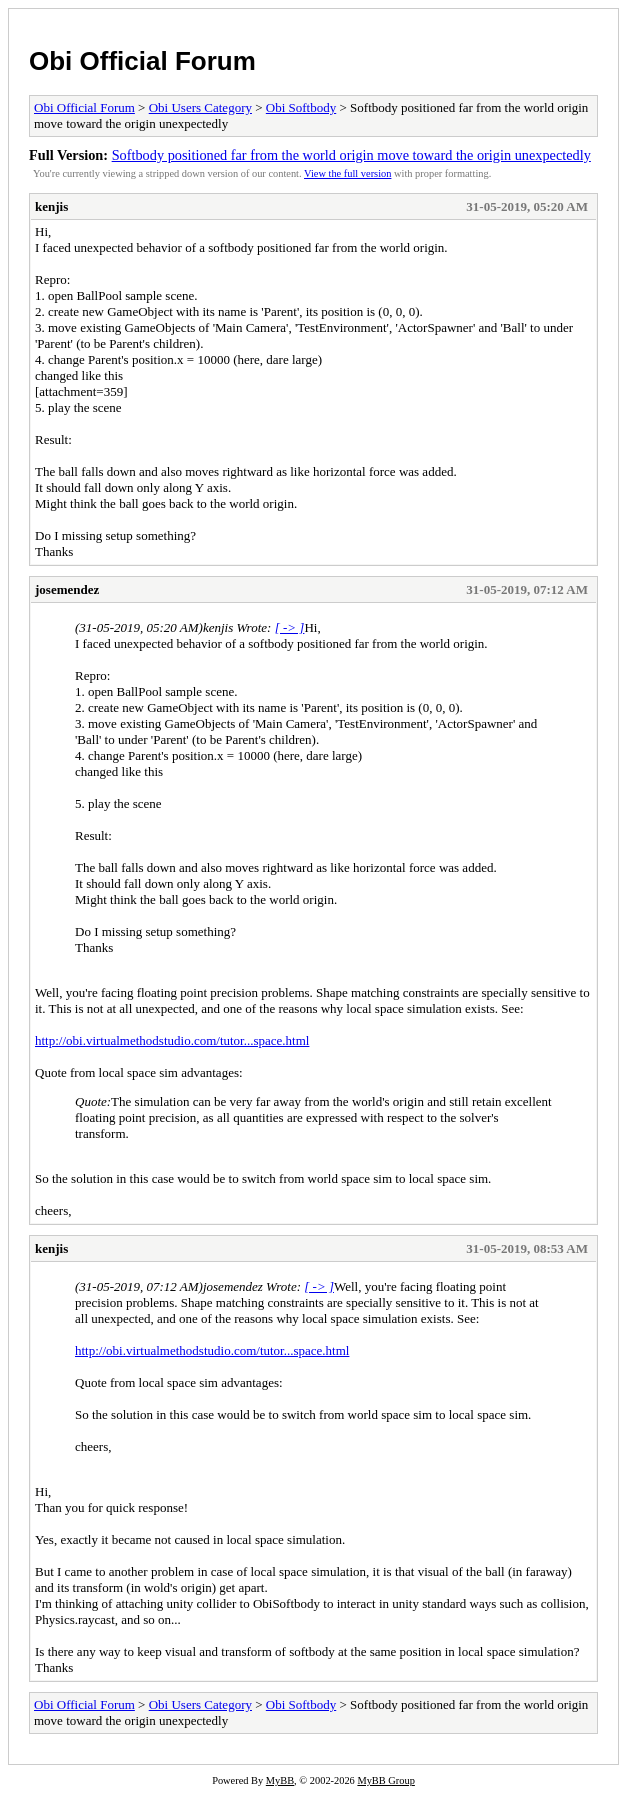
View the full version (347, 173)
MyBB (280, 1780)
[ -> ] (290, 627)
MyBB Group (385, 1780)
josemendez (67, 589)
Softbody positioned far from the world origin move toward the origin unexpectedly (351, 155)
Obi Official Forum (142, 61)
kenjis (51, 206)
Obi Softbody (301, 107)
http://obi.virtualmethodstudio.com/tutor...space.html (172, 1040)
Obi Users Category (200, 107)
